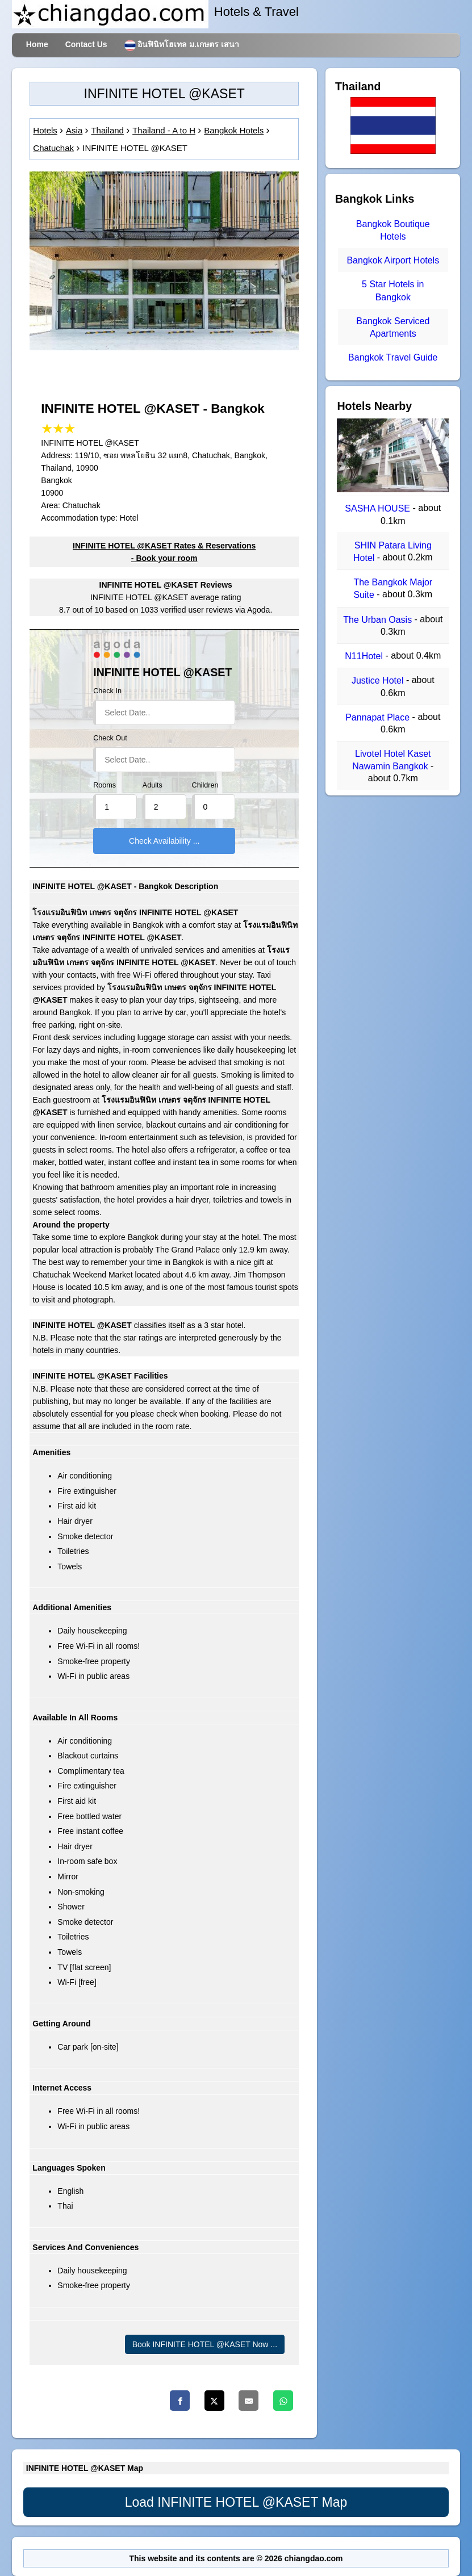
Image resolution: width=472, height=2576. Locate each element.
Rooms (104, 785)
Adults (152, 785)
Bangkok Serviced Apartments (392, 327)
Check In (107, 691)
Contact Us (86, 44)
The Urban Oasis (378, 620)
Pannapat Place (378, 717)
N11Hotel (365, 656)
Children (205, 785)
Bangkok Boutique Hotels (393, 230)
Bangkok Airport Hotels (392, 260)
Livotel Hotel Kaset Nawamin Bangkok (391, 760)
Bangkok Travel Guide (392, 358)
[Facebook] (180, 2400)
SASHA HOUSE (378, 509)
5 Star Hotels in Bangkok (393, 291)
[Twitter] (214, 2400)
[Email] (248, 2400)
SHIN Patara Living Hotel (392, 552)
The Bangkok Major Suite (392, 588)
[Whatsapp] (283, 2400)
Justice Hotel (379, 681)
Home (37, 44)
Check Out (110, 738)
